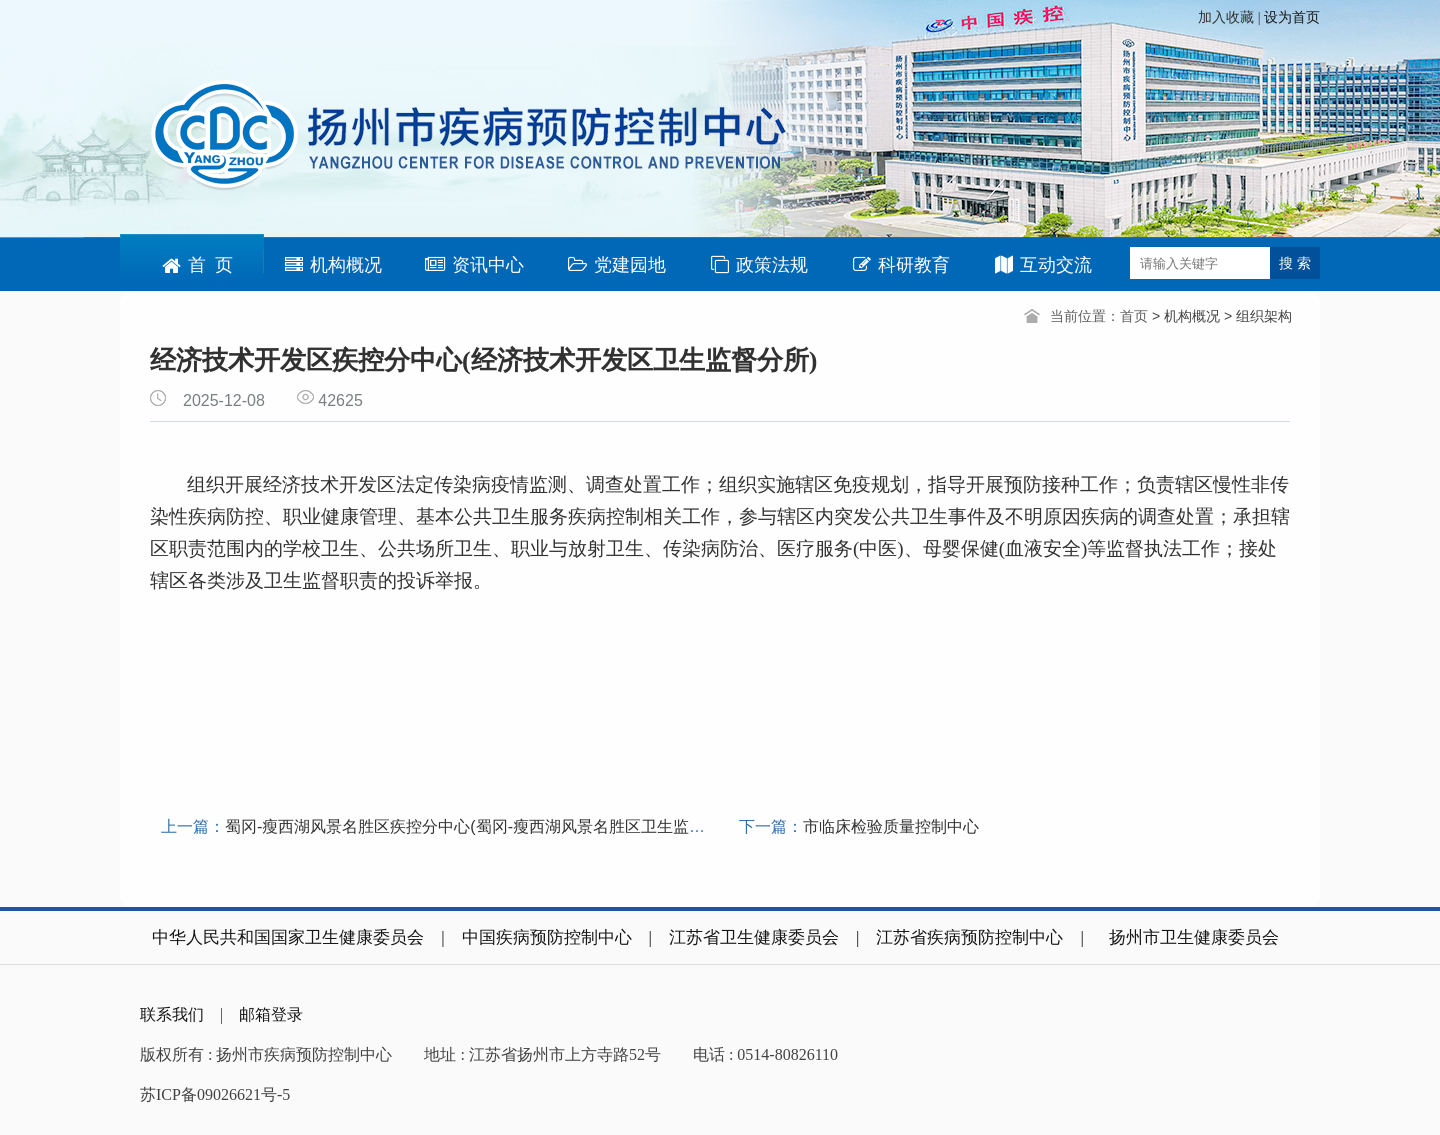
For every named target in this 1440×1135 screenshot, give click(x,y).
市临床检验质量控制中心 (891, 826)
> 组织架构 (1258, 316)
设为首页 (1292, 17)
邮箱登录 (271, 1014)
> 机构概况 (1188, 316)
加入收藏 (1228, 17)
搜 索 (1295, 263)
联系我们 (172, 1014)
